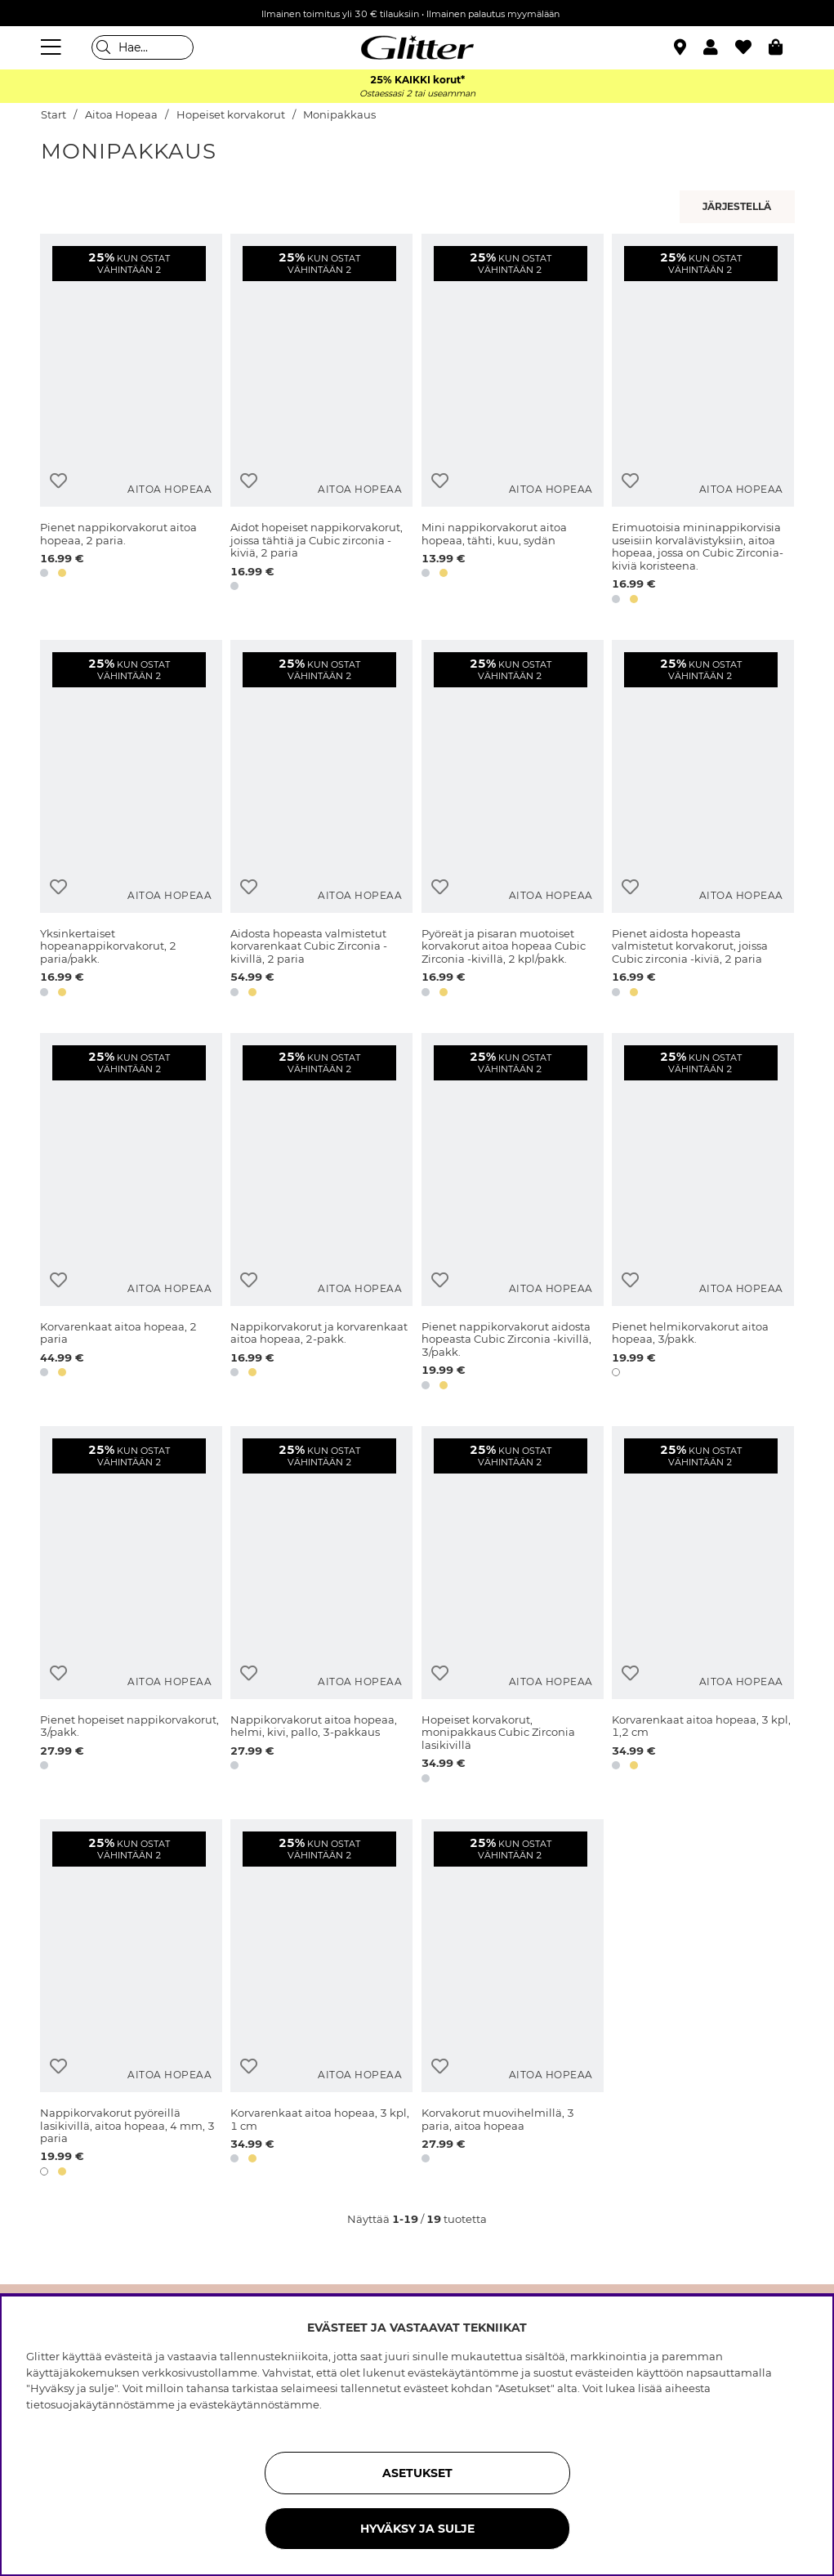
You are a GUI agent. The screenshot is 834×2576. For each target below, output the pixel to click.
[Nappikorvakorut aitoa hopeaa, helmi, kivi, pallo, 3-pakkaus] (321, 1607)
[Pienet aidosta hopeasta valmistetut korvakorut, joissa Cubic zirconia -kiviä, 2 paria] (703, 821)
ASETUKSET (417, 2473)
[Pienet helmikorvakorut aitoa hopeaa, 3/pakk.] (703, 1214)
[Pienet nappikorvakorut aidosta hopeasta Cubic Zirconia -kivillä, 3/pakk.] (512, 1214)
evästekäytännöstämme (254, 2404)
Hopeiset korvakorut (230, 115)
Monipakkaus (339, 115)
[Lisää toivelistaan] (58, 481)
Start (53, 115)
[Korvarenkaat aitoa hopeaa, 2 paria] (131, 1214)
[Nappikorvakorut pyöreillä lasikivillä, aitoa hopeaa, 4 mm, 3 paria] (131, 2000)
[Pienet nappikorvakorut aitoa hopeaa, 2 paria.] (131, 422)
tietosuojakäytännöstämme (100, 2404)
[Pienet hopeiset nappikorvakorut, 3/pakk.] (131, 1607)
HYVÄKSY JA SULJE (417, 2528)
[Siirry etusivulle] (417, 47)
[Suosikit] (752, 47)
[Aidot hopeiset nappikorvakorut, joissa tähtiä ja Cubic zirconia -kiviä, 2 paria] (321, 422)
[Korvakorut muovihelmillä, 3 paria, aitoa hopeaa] (512, 2000)
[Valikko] (53, 47)
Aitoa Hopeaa (121, 115)
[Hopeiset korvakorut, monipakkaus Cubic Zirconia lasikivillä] (512, 1607)
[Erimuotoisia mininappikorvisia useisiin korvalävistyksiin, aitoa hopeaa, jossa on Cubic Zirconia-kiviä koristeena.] (703, 422)
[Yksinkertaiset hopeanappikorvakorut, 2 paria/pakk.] (131, 821)
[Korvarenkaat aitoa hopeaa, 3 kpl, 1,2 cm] (703, 1607)
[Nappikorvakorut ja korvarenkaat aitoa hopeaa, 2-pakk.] (321, 1214)
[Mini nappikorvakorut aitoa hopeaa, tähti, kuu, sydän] (512, 422)
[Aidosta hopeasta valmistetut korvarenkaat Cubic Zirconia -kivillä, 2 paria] (321, 821)
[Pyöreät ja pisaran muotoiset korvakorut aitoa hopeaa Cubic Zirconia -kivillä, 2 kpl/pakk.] (512, 821)
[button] (719, 47)
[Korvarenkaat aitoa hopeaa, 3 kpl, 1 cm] (321, 2000)
